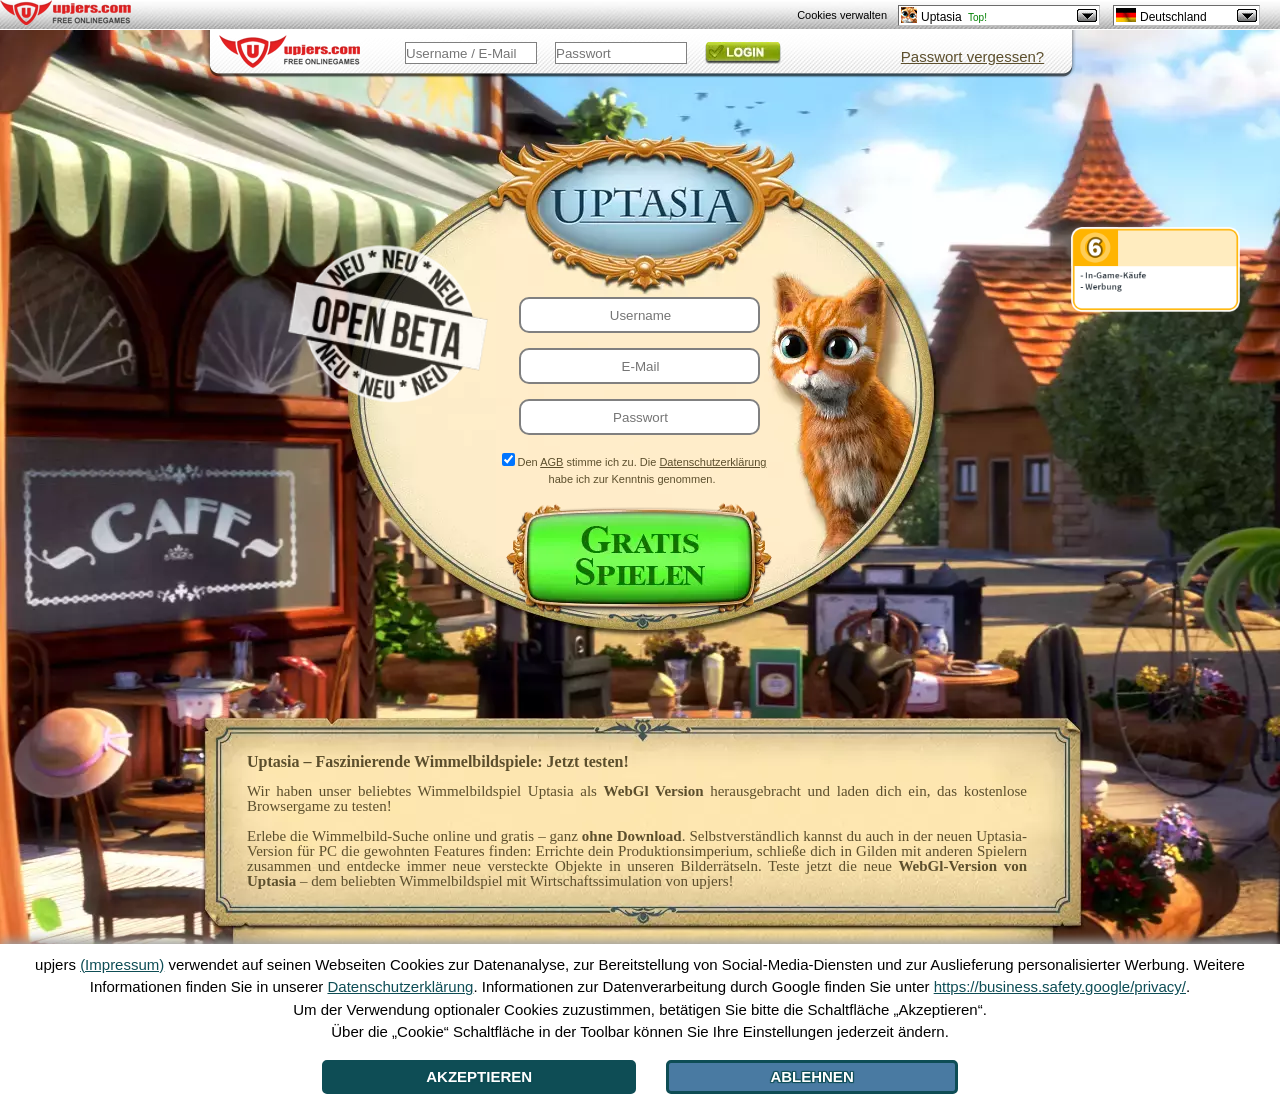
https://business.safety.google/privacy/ (1060, 986)
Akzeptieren (479, 1076)
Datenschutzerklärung (712, 462)
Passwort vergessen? (972, 56)
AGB (551, 462)
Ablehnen (811, 1076)
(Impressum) (122, 964)
